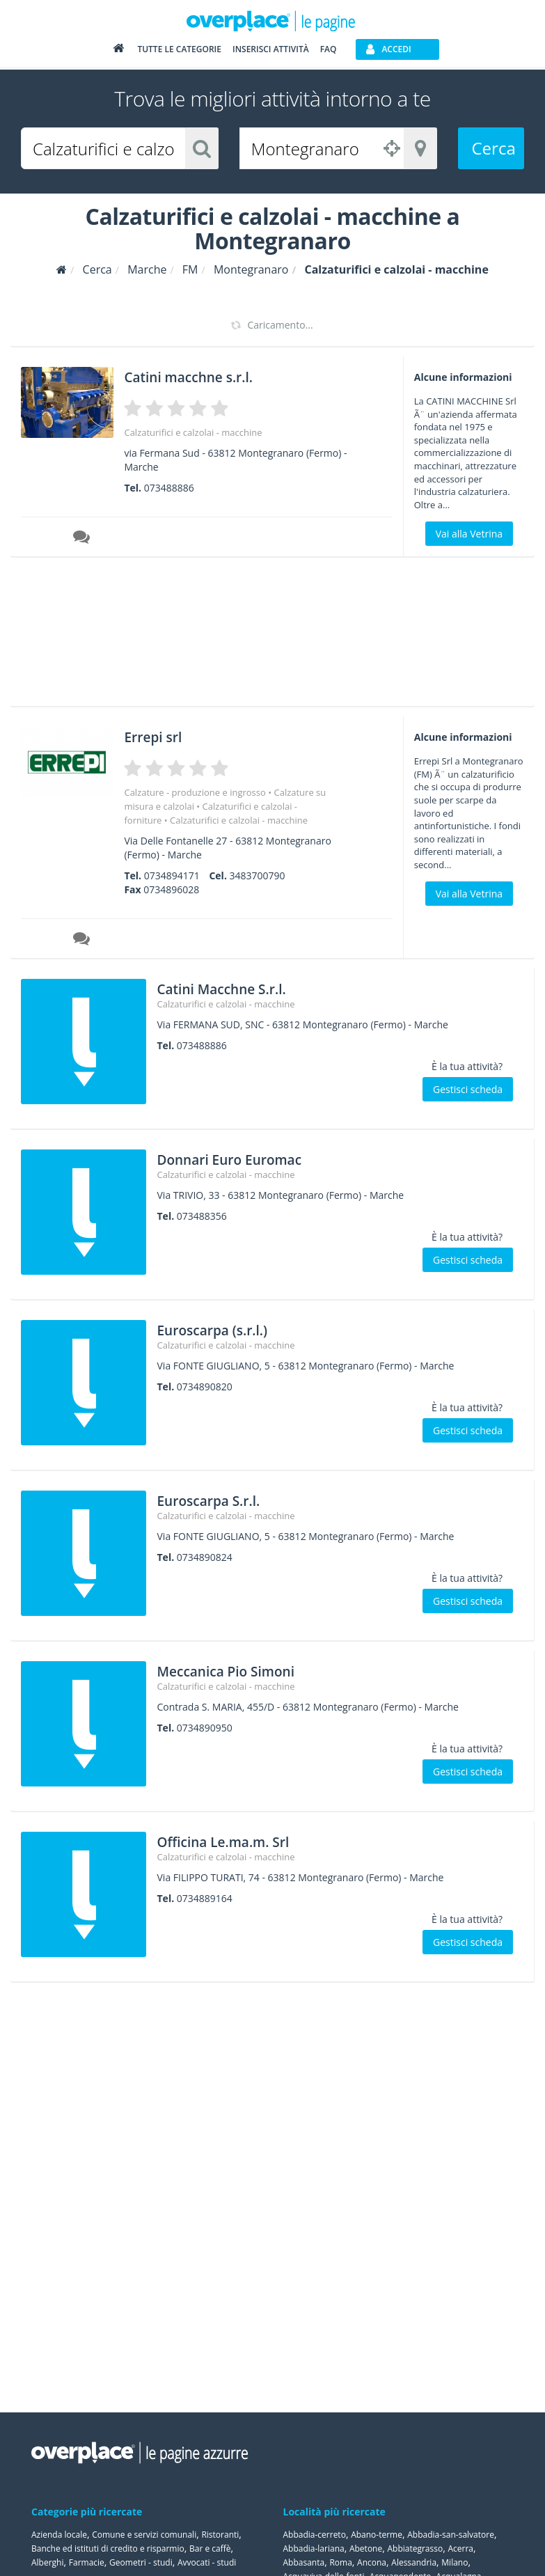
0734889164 (204, 1898)
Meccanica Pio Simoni (247, 1669)
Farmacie (86, 2562)
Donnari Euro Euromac (251, 1158)
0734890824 (204, 1557)
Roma (340, 2562)
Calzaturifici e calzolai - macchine (193, 432)
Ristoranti (220, 2534)
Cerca (494, 147)
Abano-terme (376, 2534)
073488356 (202, 1216)
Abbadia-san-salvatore (450, 2534)
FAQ (328, 50)
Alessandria (413, 2562)
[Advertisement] (267, 636)
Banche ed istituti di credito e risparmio (107, 2548)
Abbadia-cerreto (314, 2534)
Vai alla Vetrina (469, 533)
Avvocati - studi (206, 2562)
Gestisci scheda (468, 1089)
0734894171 (172, 875)
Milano (454, 2562)
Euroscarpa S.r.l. (224, 1499)
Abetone (365, 2548)
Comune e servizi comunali (144, 2534)
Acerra (460, 2548)
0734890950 (204, 1727)
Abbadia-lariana (314, 2548)
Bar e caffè (210, 2548)
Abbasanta (304, 2562)
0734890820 (204, 1386)
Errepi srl (161, 735)
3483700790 (257, 875)
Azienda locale (59, 2534)
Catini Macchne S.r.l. (241, 987)
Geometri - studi (141, 2562)
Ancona (371, 2562)
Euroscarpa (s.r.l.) (229, 1328)
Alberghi (47, 2562)
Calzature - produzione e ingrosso (194, 792)
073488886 (169, 487)
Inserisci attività (270, 50)
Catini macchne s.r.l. (208, 375)
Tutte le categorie (179, 50)
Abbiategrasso (415, 2548)
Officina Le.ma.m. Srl (244, 1840)
